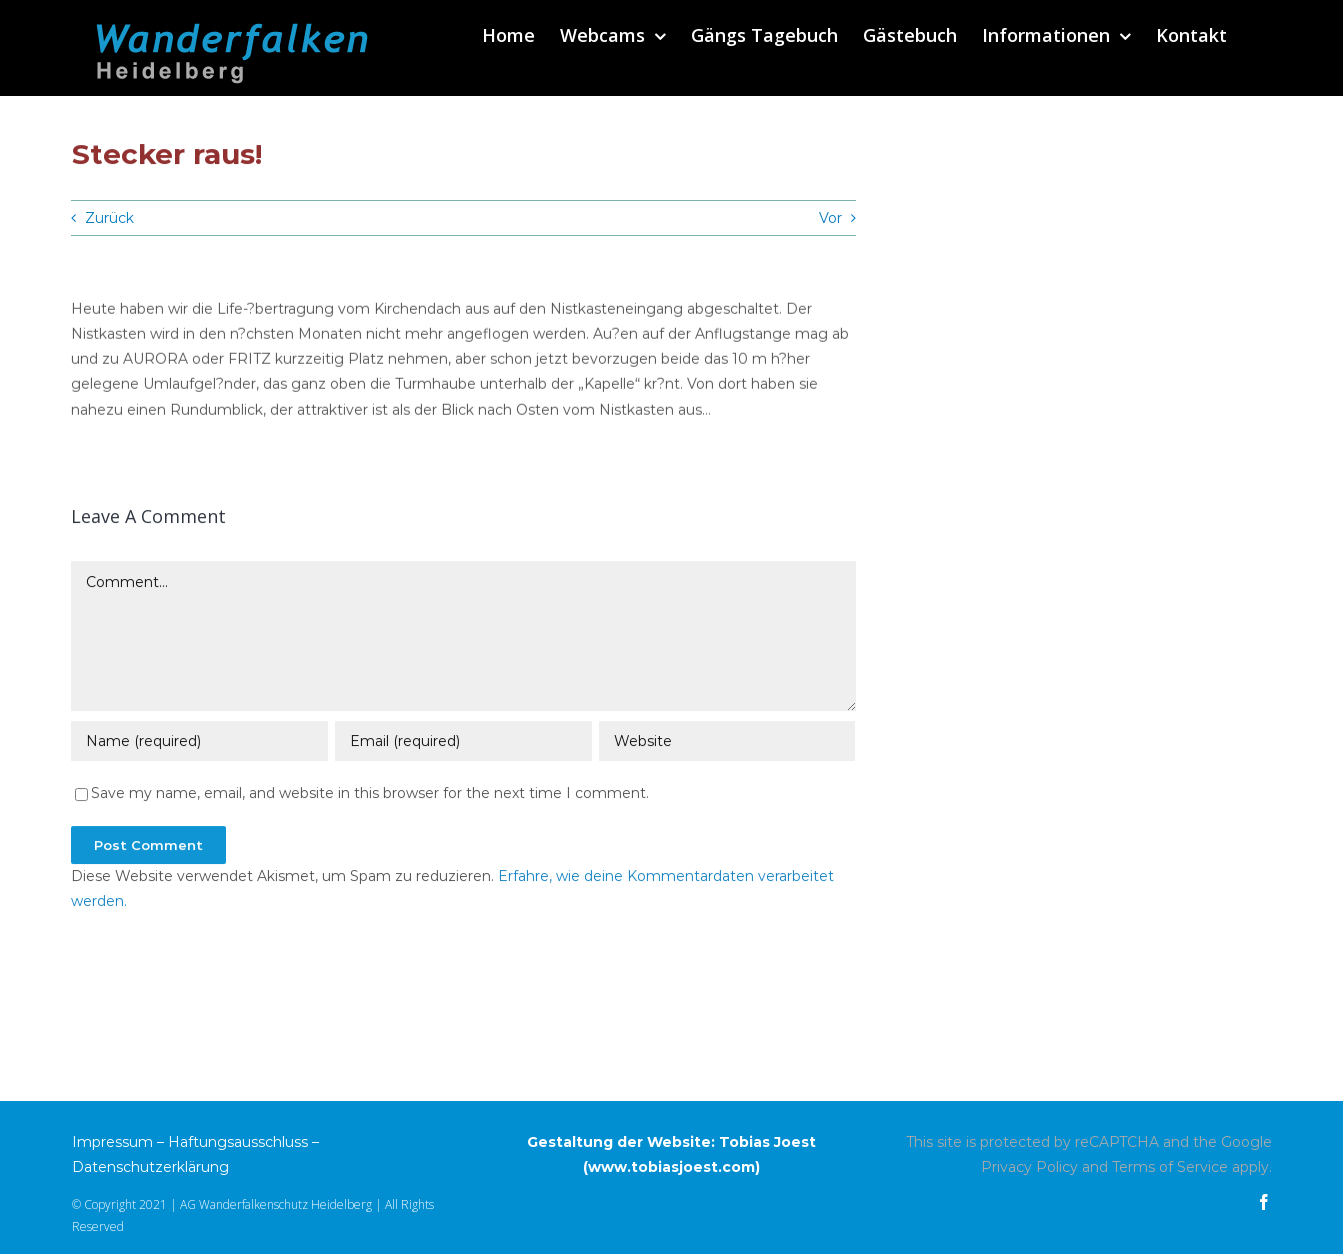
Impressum (112, 1142)
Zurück (109, 218)
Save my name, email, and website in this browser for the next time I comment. (370, 795)
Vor (830, 218)
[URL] (727, 743)
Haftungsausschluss (238, 1142)
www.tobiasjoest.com (671, 1167)
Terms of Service (1170, 1167)
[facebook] (1264, 1202)
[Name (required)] (199, 743)
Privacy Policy (1029, 1167)
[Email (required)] (463, 743)
